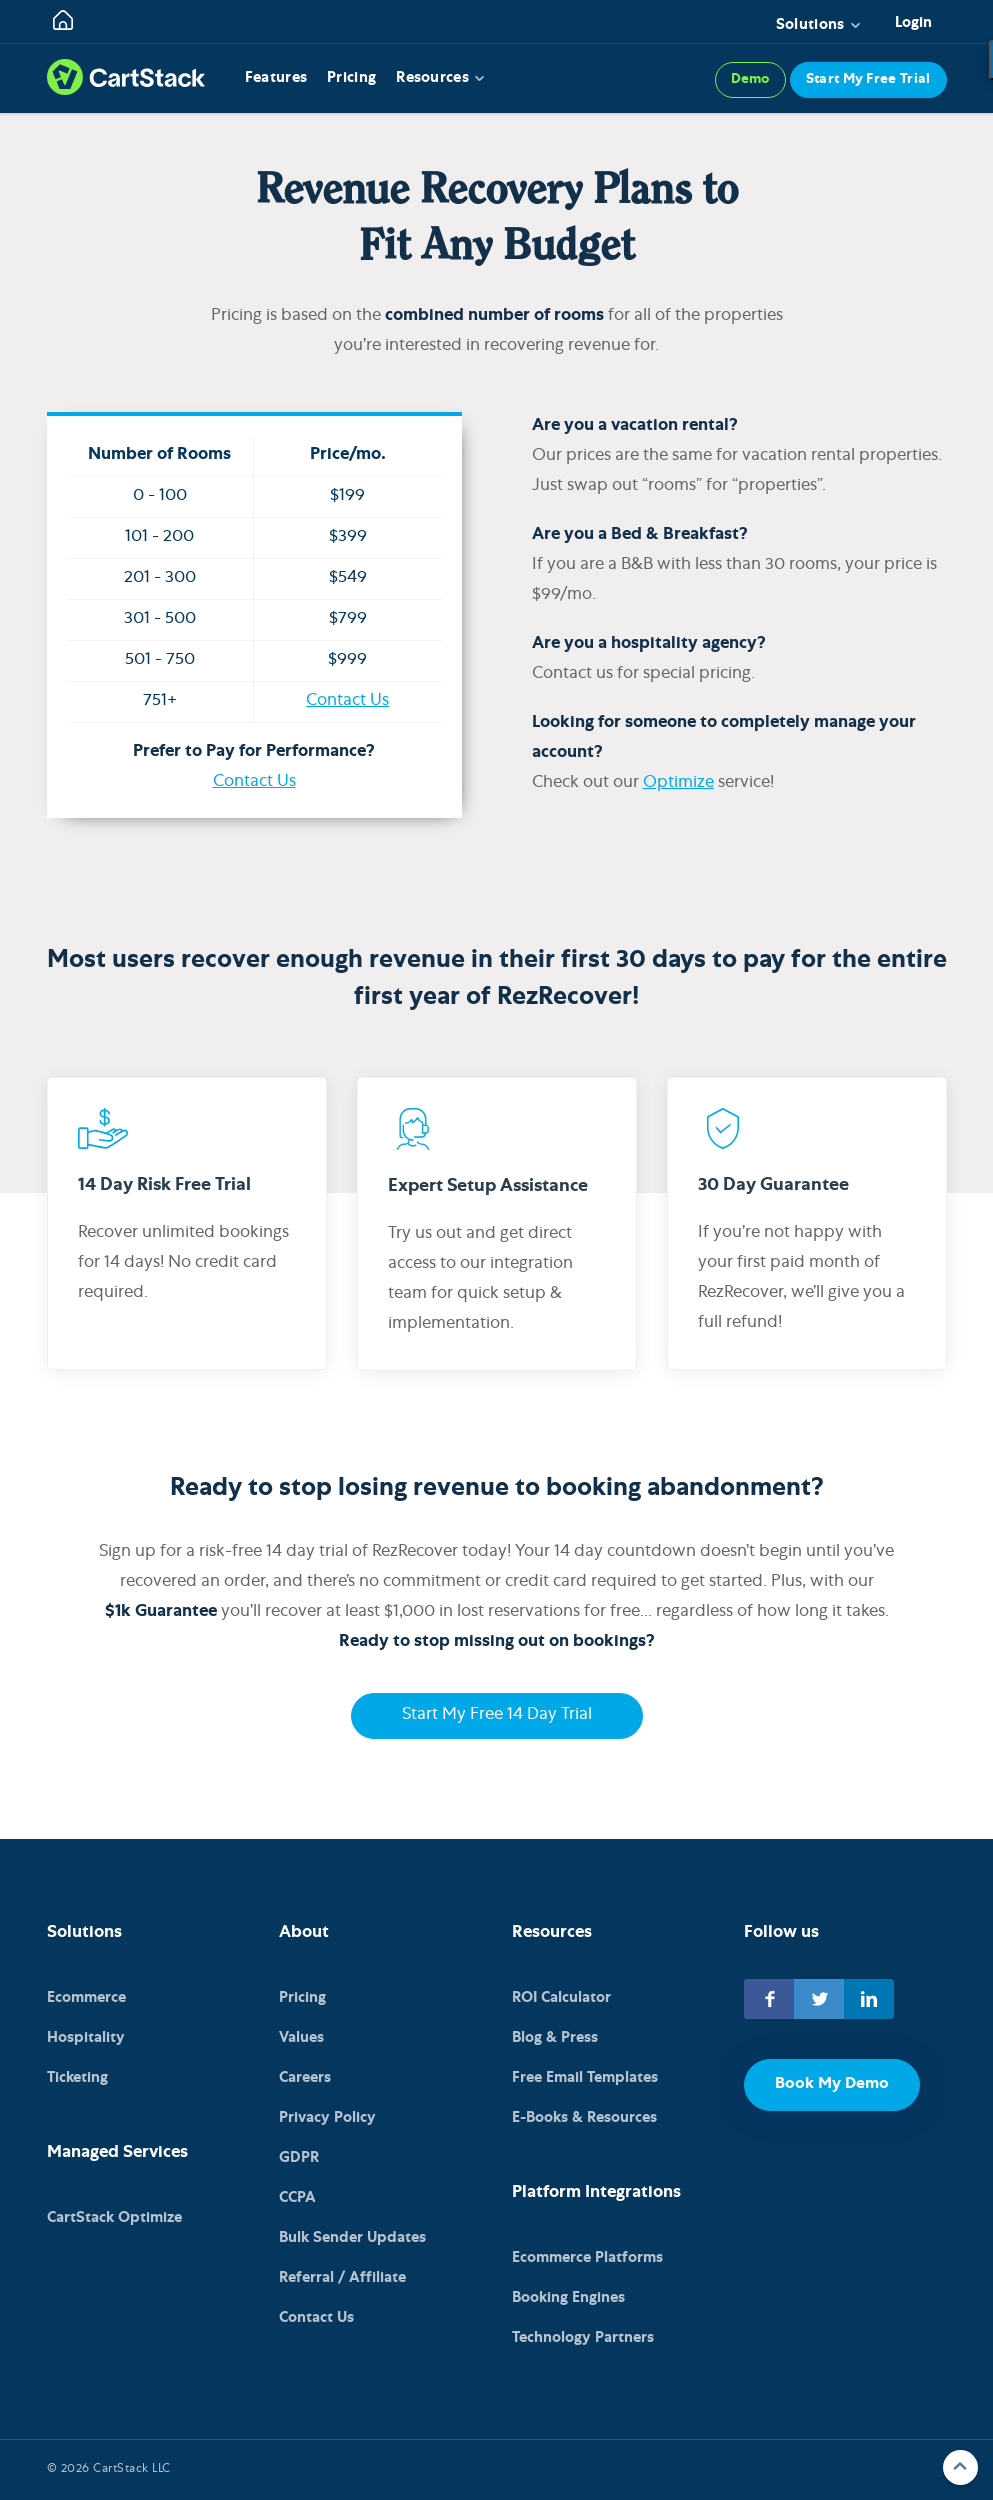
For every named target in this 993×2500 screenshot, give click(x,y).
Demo (750, 80)
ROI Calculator (561, 1998)
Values (301, 2038)
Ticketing (77, 2078)
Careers (305, 2078)
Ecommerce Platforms (587, 2258)
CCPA (297, 2198)
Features (276, 78)
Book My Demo (832, 2085)
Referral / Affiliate (342, 2278)
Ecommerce (86, 1998)
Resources (432, 78)
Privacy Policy (327, 2118)
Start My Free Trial (868, 80)
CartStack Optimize (114, 2218)
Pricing (351, 78)
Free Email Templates (585, 2078)
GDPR (299, 2158)
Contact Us (347, 701)
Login (913, 23)
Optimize (678, 783)
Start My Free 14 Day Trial (497, 1715)
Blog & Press (555, 2038)
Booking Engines (568, 2298)
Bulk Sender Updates (352, 2238)
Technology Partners (583, 2338)
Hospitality (86, 2038)
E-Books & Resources (584, 2118)
